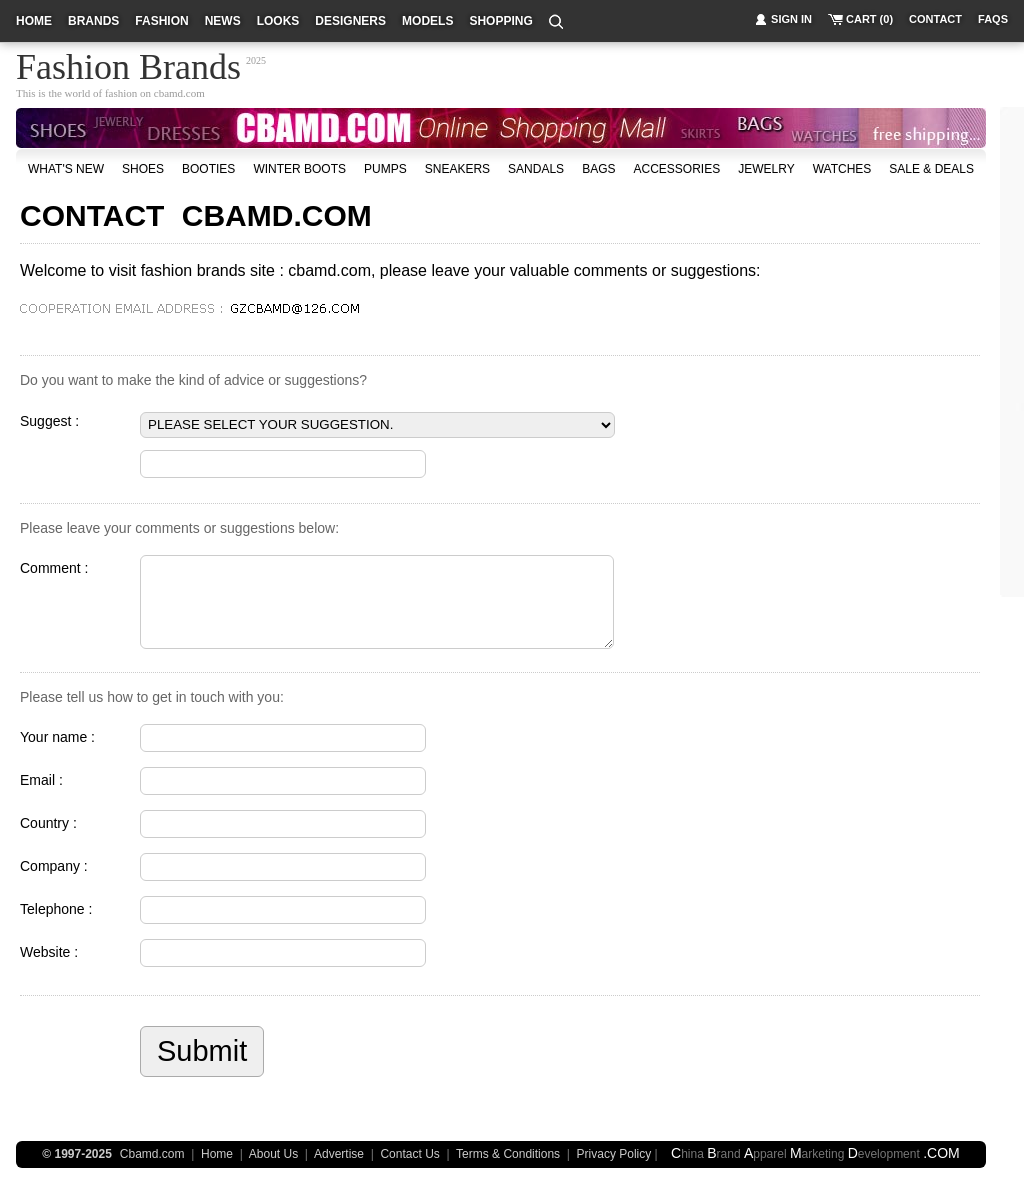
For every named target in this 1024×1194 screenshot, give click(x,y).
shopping (500, 21)
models (427, 21)
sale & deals (931, 169)
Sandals (536, 169)
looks (278, 21)
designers (350, 21)
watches (842, 169)
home (34, 21)
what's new (66, 169)
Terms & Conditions (508, 1154)
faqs (993, 19)
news (223, 21)
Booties (208, 169)
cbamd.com (179, 93)
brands (93, 21)
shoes (143, 169)
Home (217, 1154)
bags (598, 169)
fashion (161, 21)
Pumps (385, 169)
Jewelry (766, 169)
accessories (676, 169)
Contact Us (409, 1154)
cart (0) (869, 19)
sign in (791, 19)
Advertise (339, 1154)
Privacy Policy (614, 1154)
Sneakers (457, 169)
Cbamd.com (152, 1154)
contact (935, 19)
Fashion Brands (128, 64)
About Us (273, 1154)
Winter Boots (299, 169)
